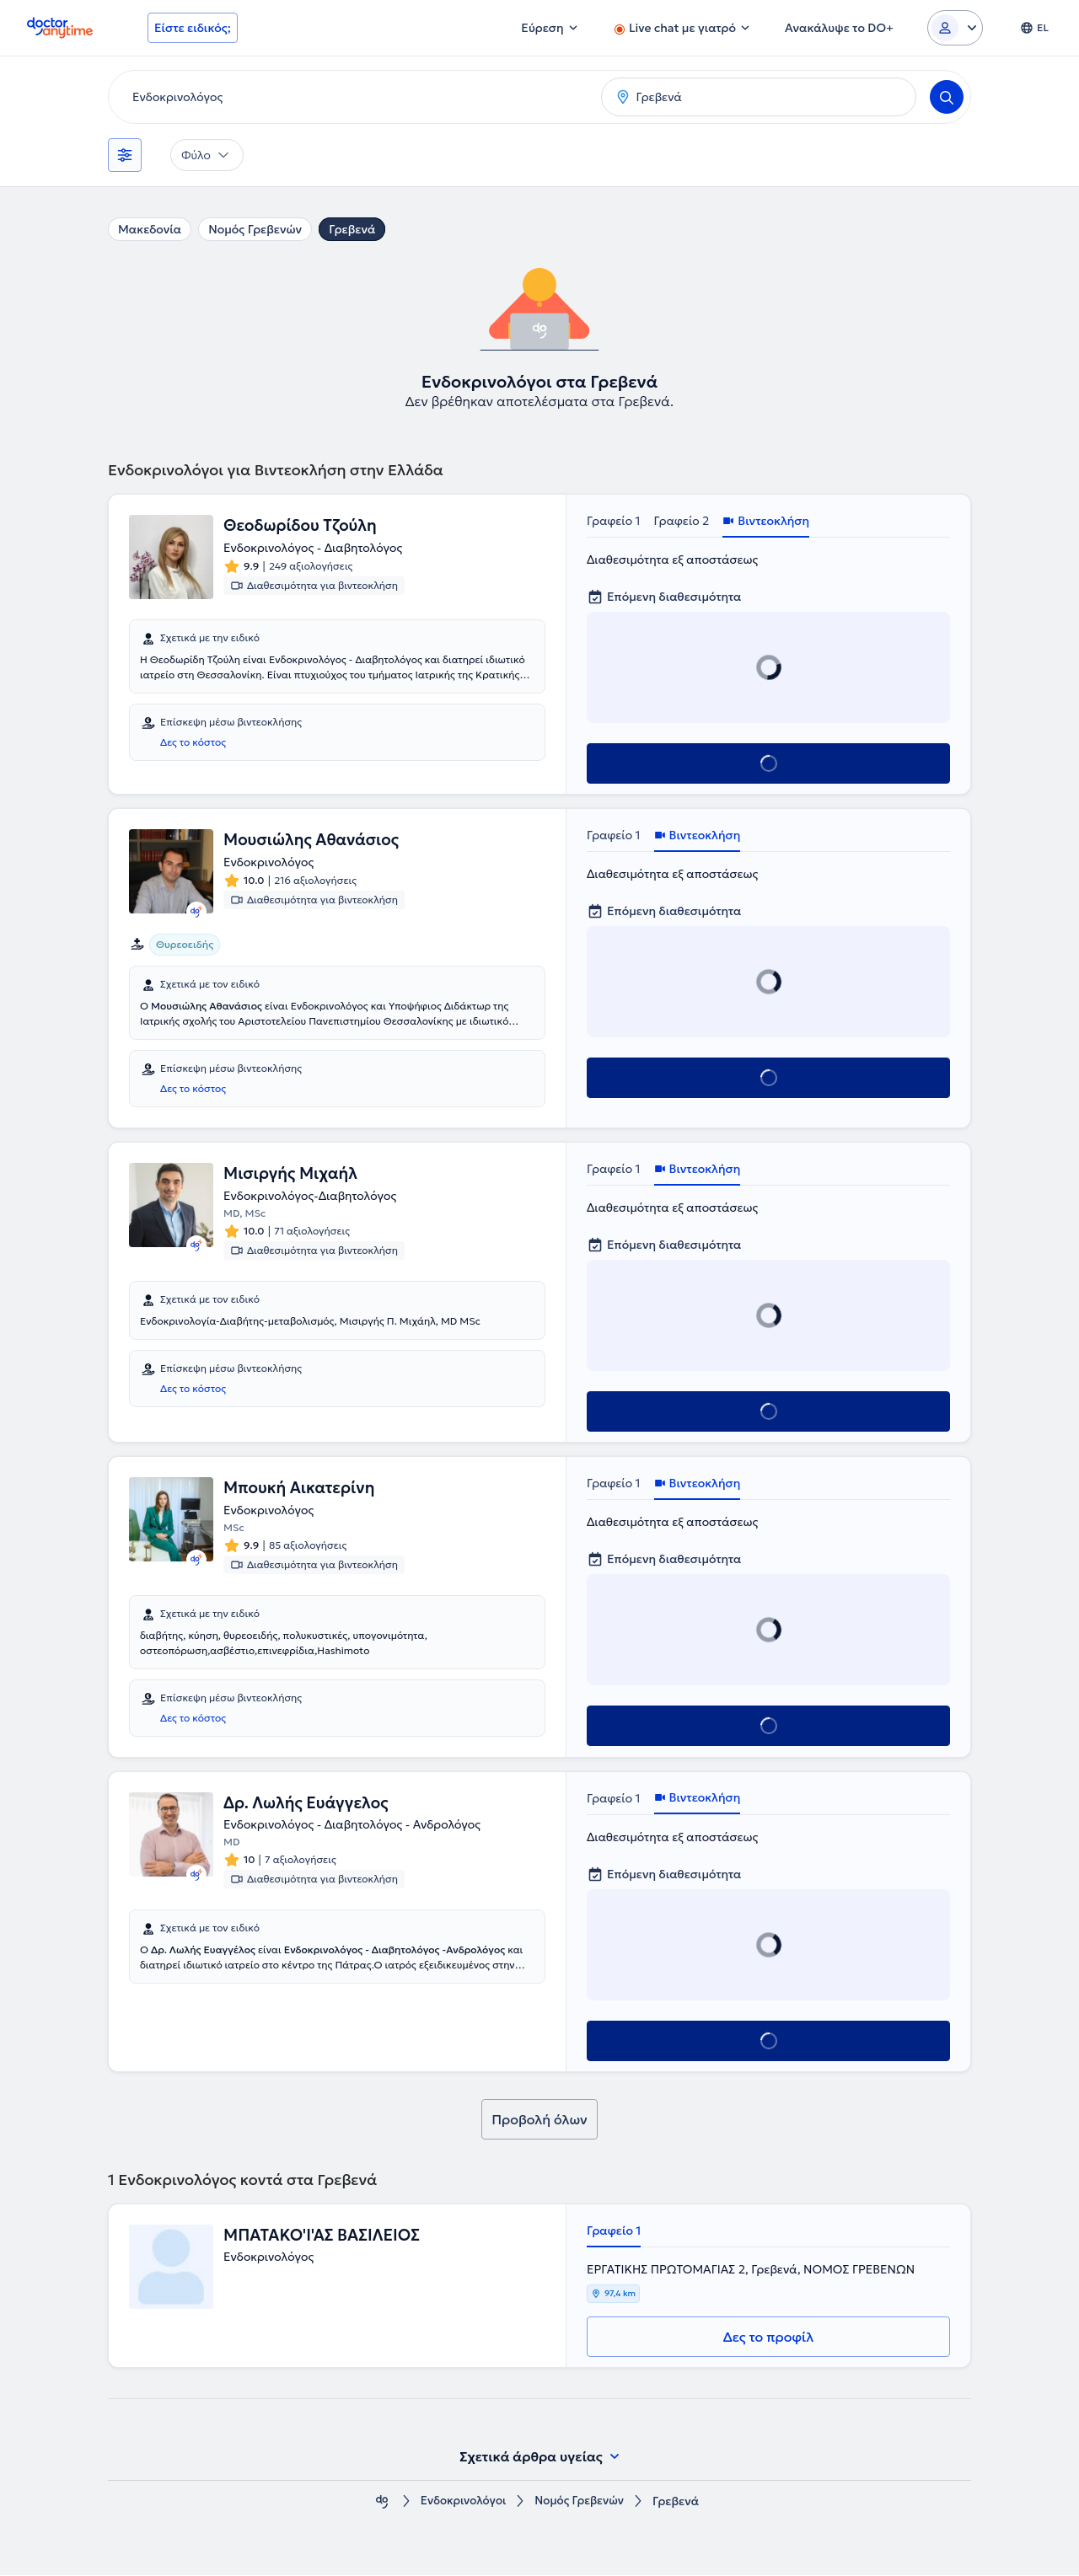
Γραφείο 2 (682, 520)
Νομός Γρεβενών (255, 229)
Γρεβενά (352, 229)
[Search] (947, 97)
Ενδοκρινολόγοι (461, 2502)
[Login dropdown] (955, 28)
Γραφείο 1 (614, 520)
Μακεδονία (149, 229)
